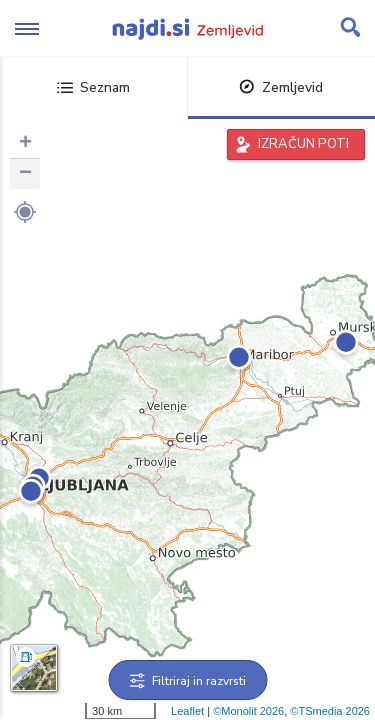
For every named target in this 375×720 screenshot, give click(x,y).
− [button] (25, 174)
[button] (25, 212)
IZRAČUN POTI (303, 144)
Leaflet (187, 711)
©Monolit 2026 (248, 711)
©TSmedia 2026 (330, 711)
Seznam (93, 87)
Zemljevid (281, 87)
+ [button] (25, 144)
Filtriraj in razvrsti (187, 681)
